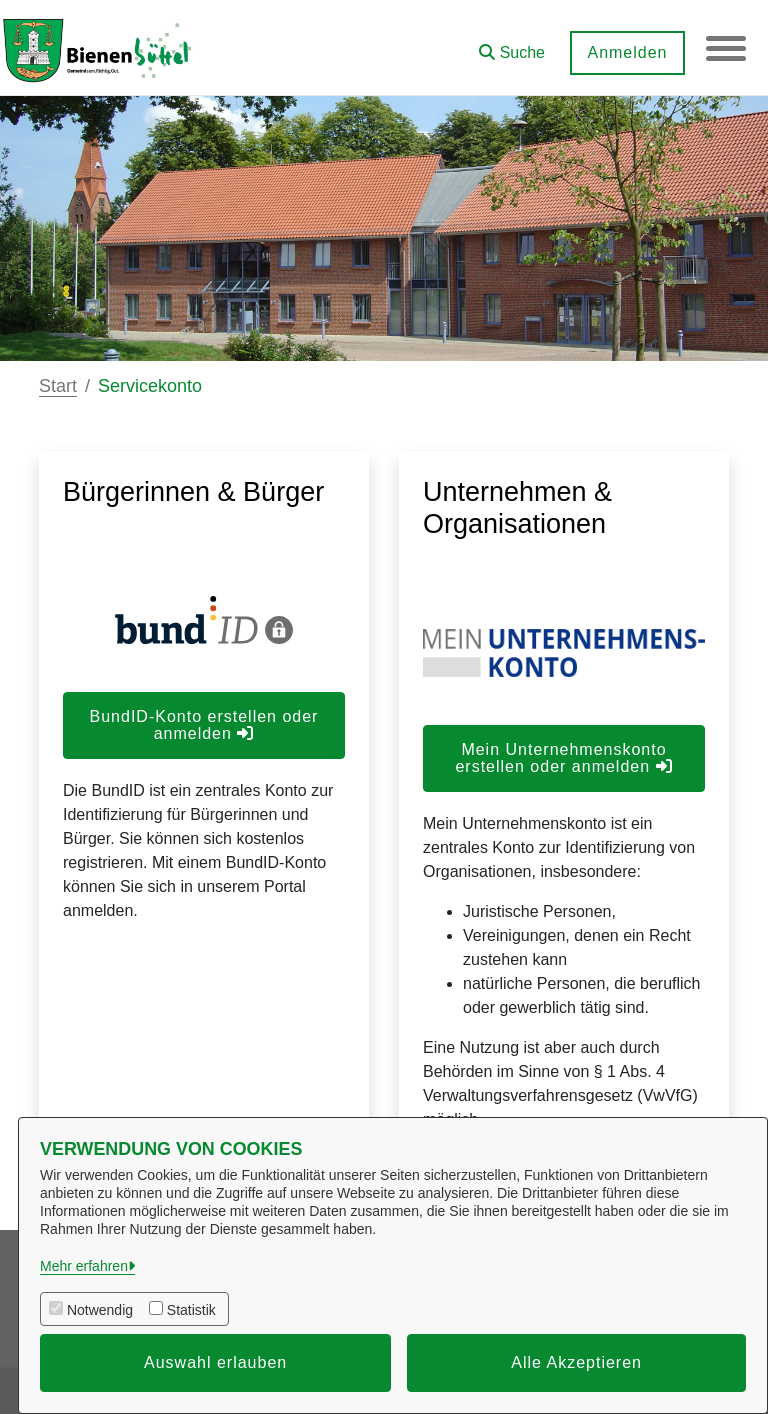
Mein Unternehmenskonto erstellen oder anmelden (563, 758)
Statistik (191, 1310)
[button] (512, 45)
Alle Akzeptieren (576, 1362)
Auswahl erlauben (215, 1362)
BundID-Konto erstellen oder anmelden (204, 725)
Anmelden (627, 52)
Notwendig (100, 1310)
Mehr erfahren (84, 1266)
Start (58, 386)
